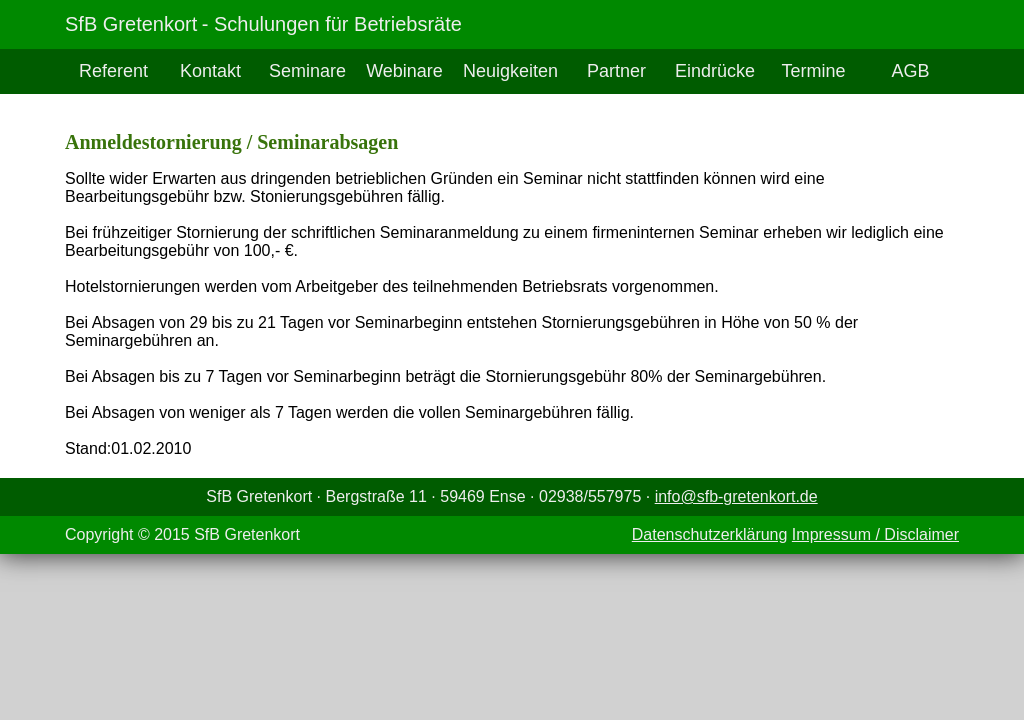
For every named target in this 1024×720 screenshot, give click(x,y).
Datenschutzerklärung (710, 534)
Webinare (404, 71)
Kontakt (210, 71)
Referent (113, 71)
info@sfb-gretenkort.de (736, 496)
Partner (616, 71)
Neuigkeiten (510, 71)
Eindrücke (715, 71)
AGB (910, 71)
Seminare (307, 71)
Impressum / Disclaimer (875, 534)
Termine (814, 71)
